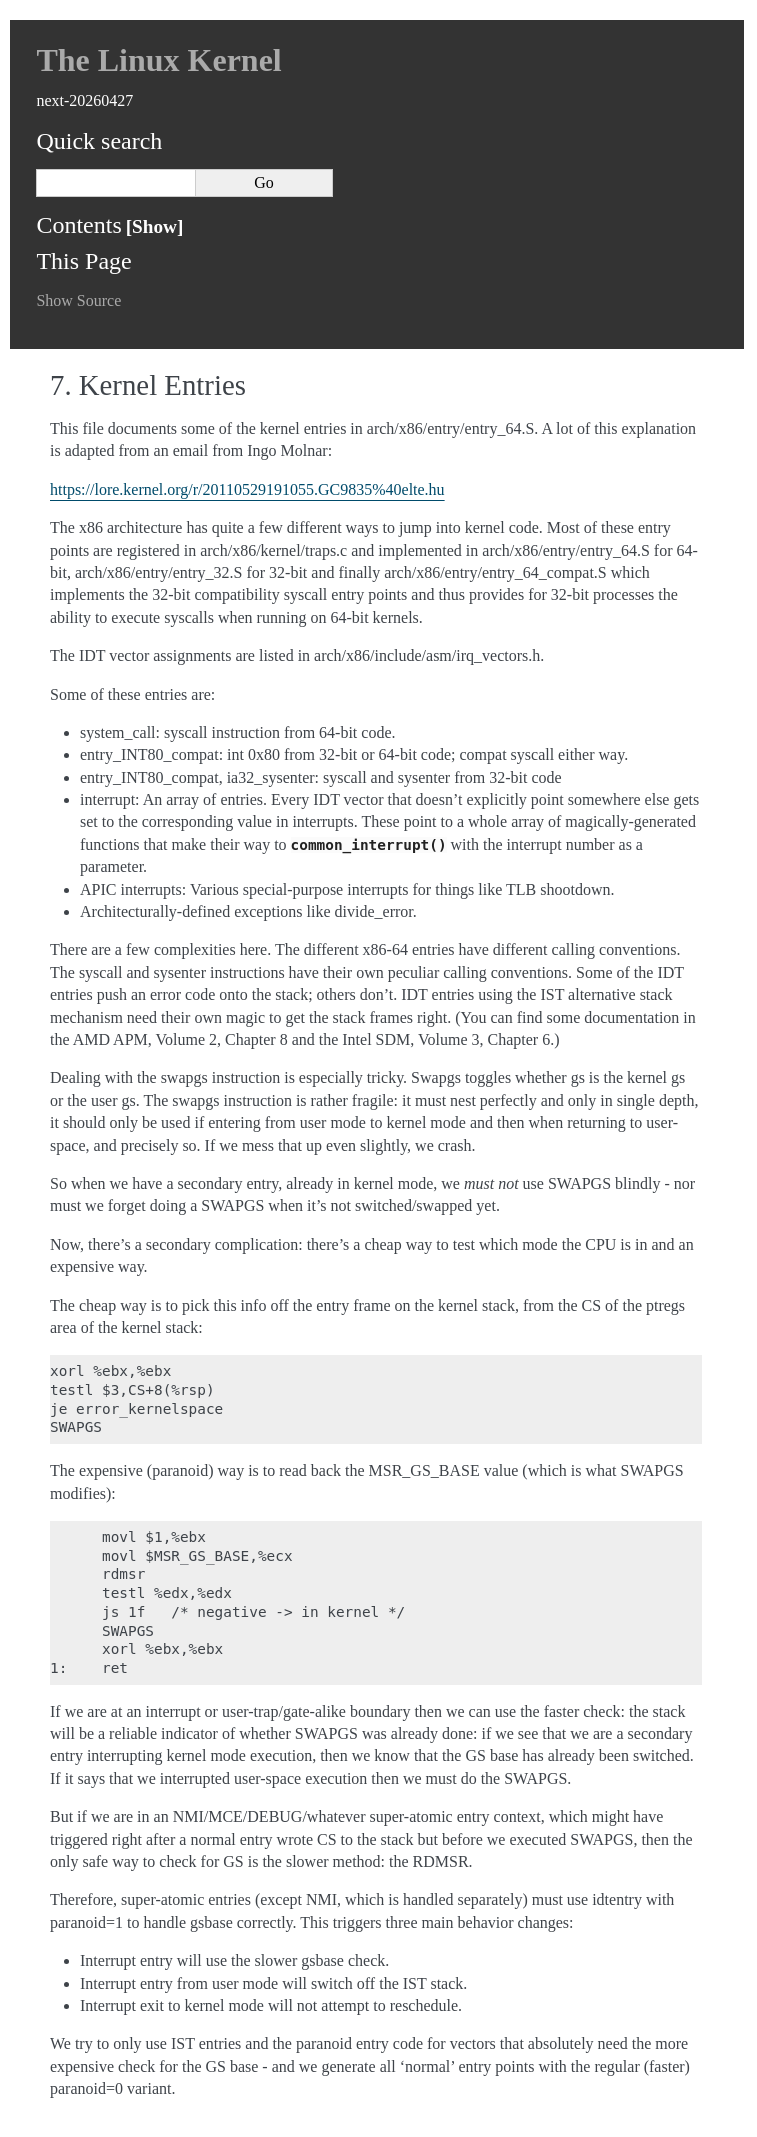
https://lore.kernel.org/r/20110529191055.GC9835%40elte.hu (247, 489)
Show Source (78, 300)
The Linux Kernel (158, 60)
